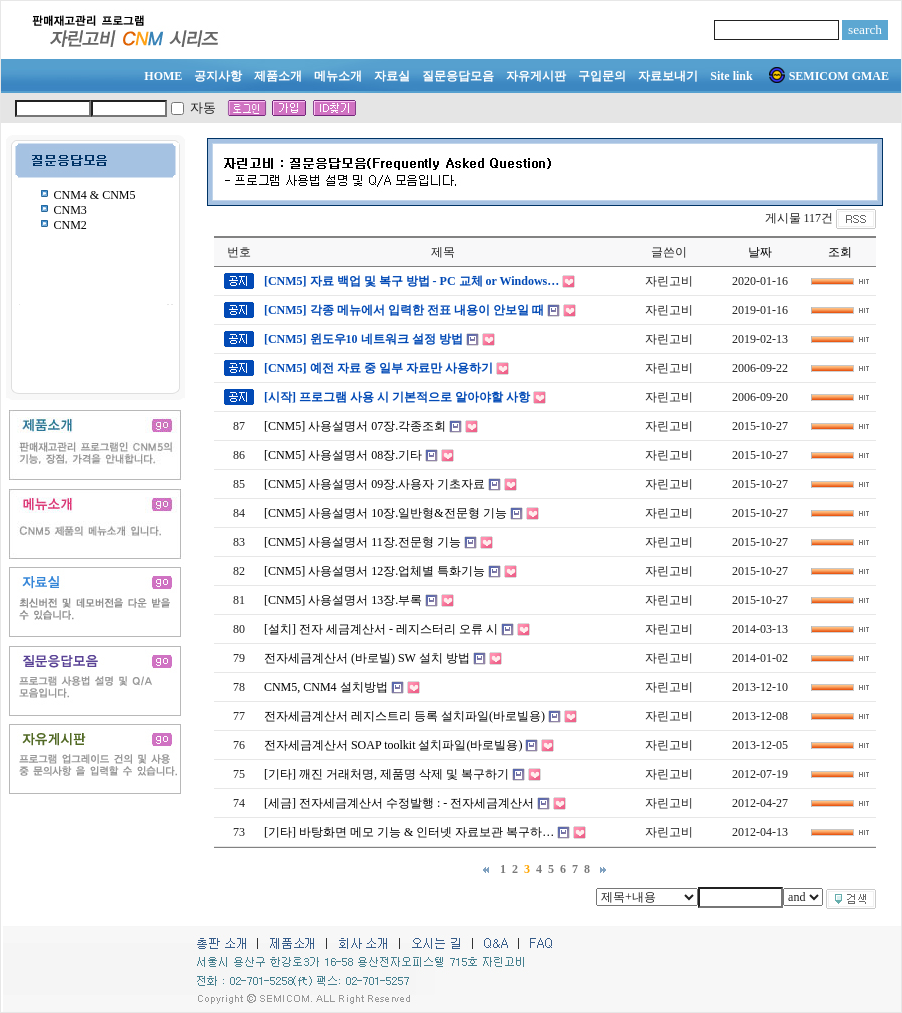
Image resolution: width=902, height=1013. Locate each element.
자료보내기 (668, 76)
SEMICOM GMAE (829, 76)
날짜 (760, 252)
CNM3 (70, 210)
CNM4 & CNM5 (95, 195)
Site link (731, 76)
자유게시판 (536, 76)
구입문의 (602, 76)
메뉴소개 (338, 76)
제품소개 (278, 76)
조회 (840, 252)
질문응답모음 (458, 76)
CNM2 (70, 225)
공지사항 (218, 76)
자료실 (392, 76)
